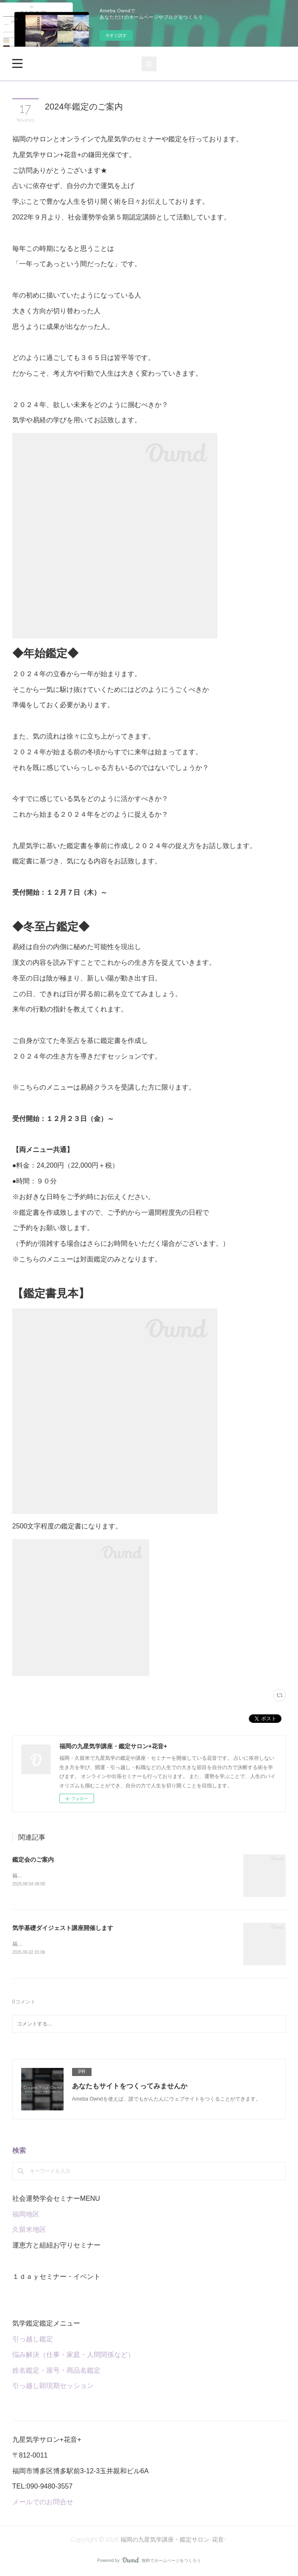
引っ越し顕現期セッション (53, 2387)
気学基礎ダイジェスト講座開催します (62, 1928)
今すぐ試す (116, 35)
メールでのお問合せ (42, 2503)
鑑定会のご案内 (33, 1859)
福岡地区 (25, 2215)
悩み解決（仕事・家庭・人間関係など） (73, 2356)
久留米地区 (29, 2230)
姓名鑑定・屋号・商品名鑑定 (56, 2371)
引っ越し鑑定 (32, 2340)
